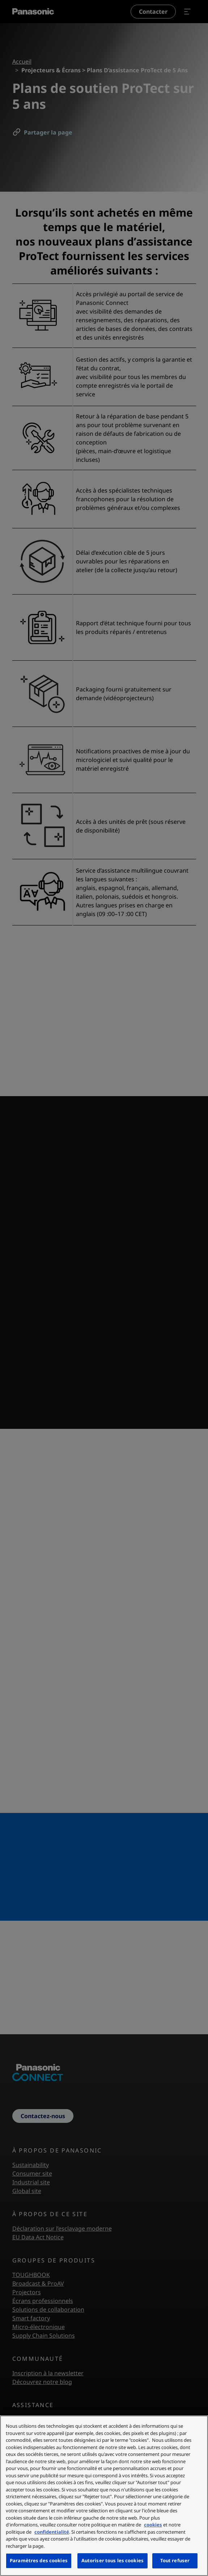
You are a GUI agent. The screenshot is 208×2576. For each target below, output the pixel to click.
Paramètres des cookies (39, 2560)
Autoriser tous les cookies (112, 2560)
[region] (104, 2495)
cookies (153, 2524)
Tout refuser (175, 2560)
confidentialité (51, 2532)
